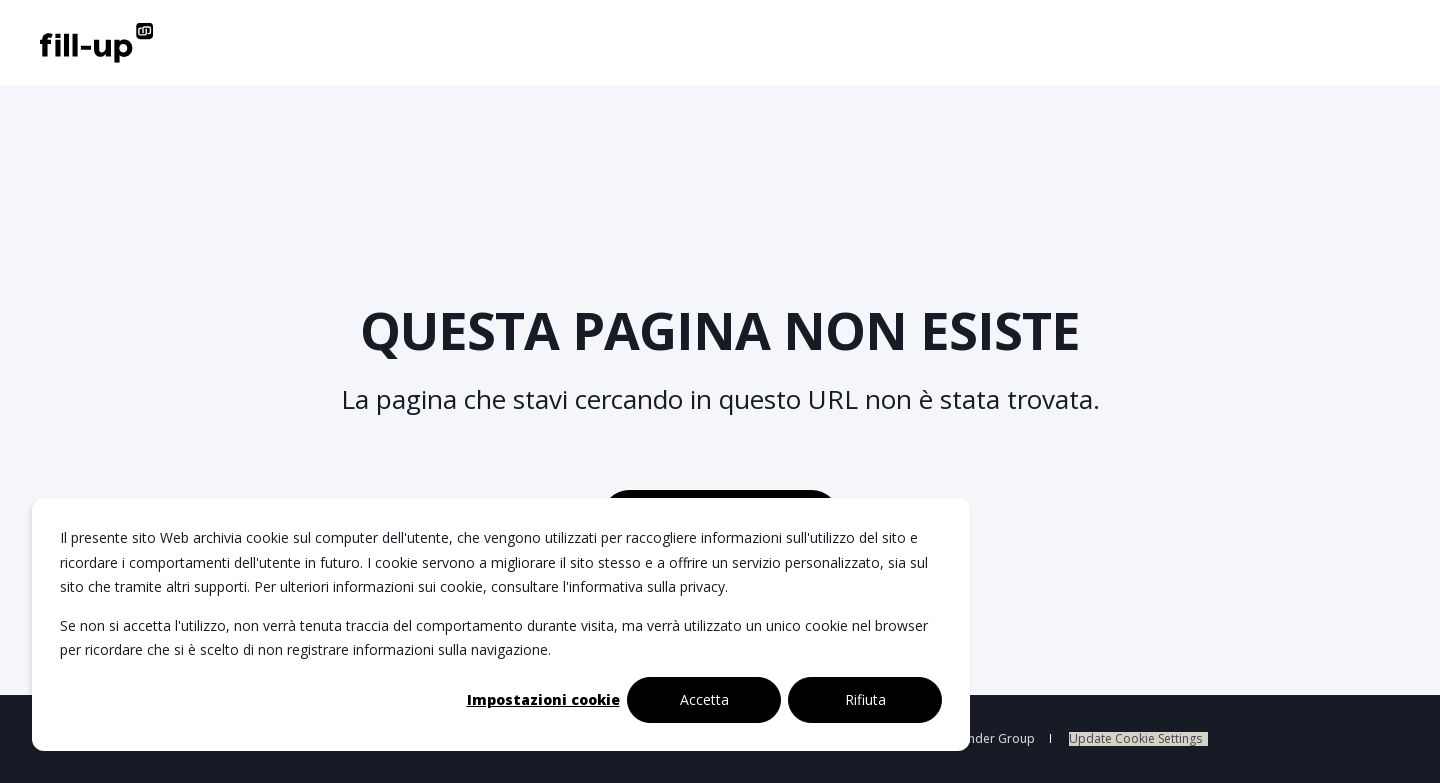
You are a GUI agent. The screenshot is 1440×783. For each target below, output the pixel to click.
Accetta (704, 699)
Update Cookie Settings (1135, 739)
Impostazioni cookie (543, 699)
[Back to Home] (96, 42)
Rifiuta (865, 699)
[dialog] (501, 624)
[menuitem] (1138, 739)
